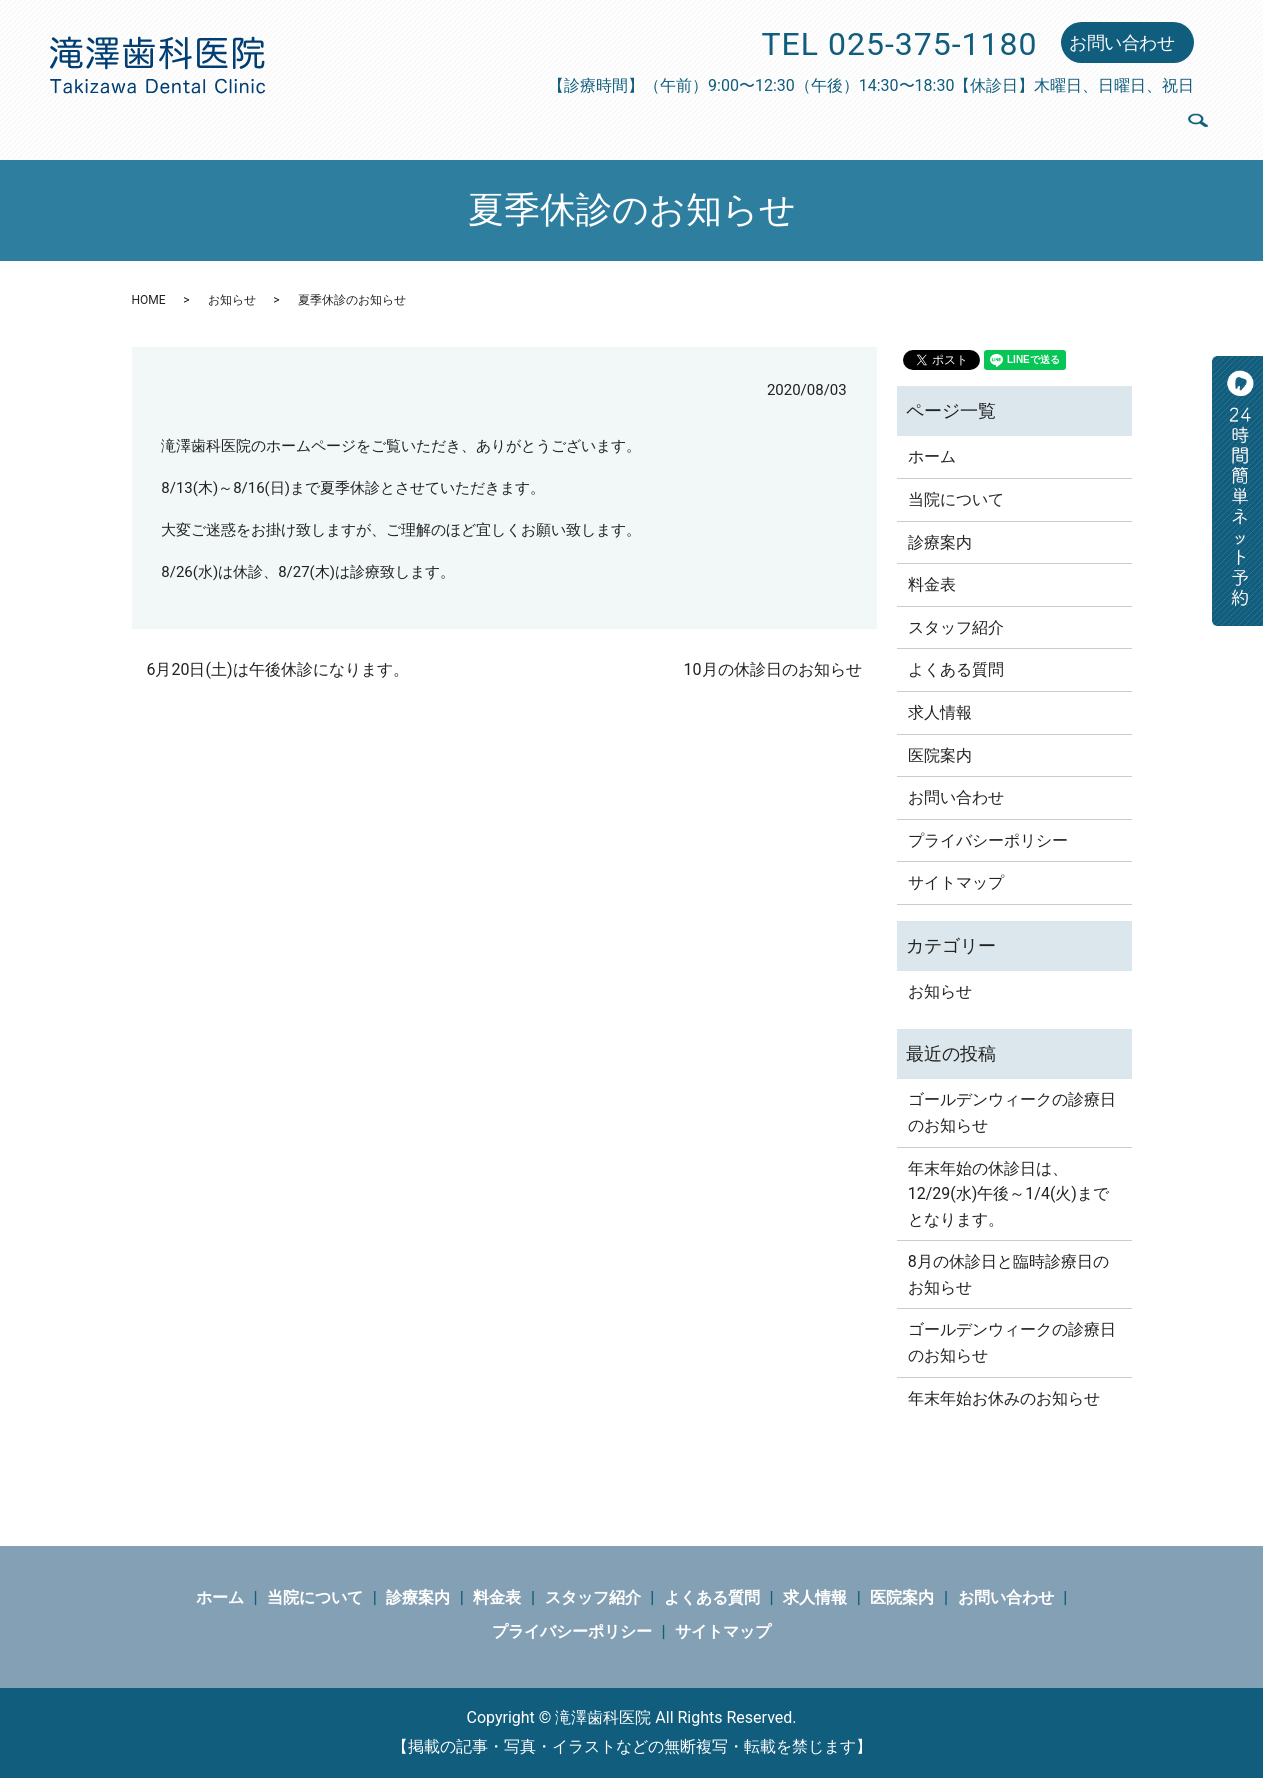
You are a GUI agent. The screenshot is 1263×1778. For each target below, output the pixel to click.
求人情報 (1023, 124)
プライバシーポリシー (988, 840)
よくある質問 (908, 124)
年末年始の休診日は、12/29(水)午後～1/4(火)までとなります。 (1008, 1194)
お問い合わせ (1121, 42)
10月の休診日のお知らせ (773, 669)
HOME (149, 300)
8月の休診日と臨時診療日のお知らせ (1008, 1274)
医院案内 (1121, 124)
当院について (463, 124)
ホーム (357, 124)
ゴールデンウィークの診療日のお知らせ (1012, 1112)
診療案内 (579, 124)
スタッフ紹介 (774, 124)
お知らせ (232, 300)
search (1197, 130)
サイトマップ (956, 882)
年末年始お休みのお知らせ (1004, 1398)
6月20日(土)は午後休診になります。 (278, 669)
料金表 (667, 124)
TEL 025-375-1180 (900, 44)
